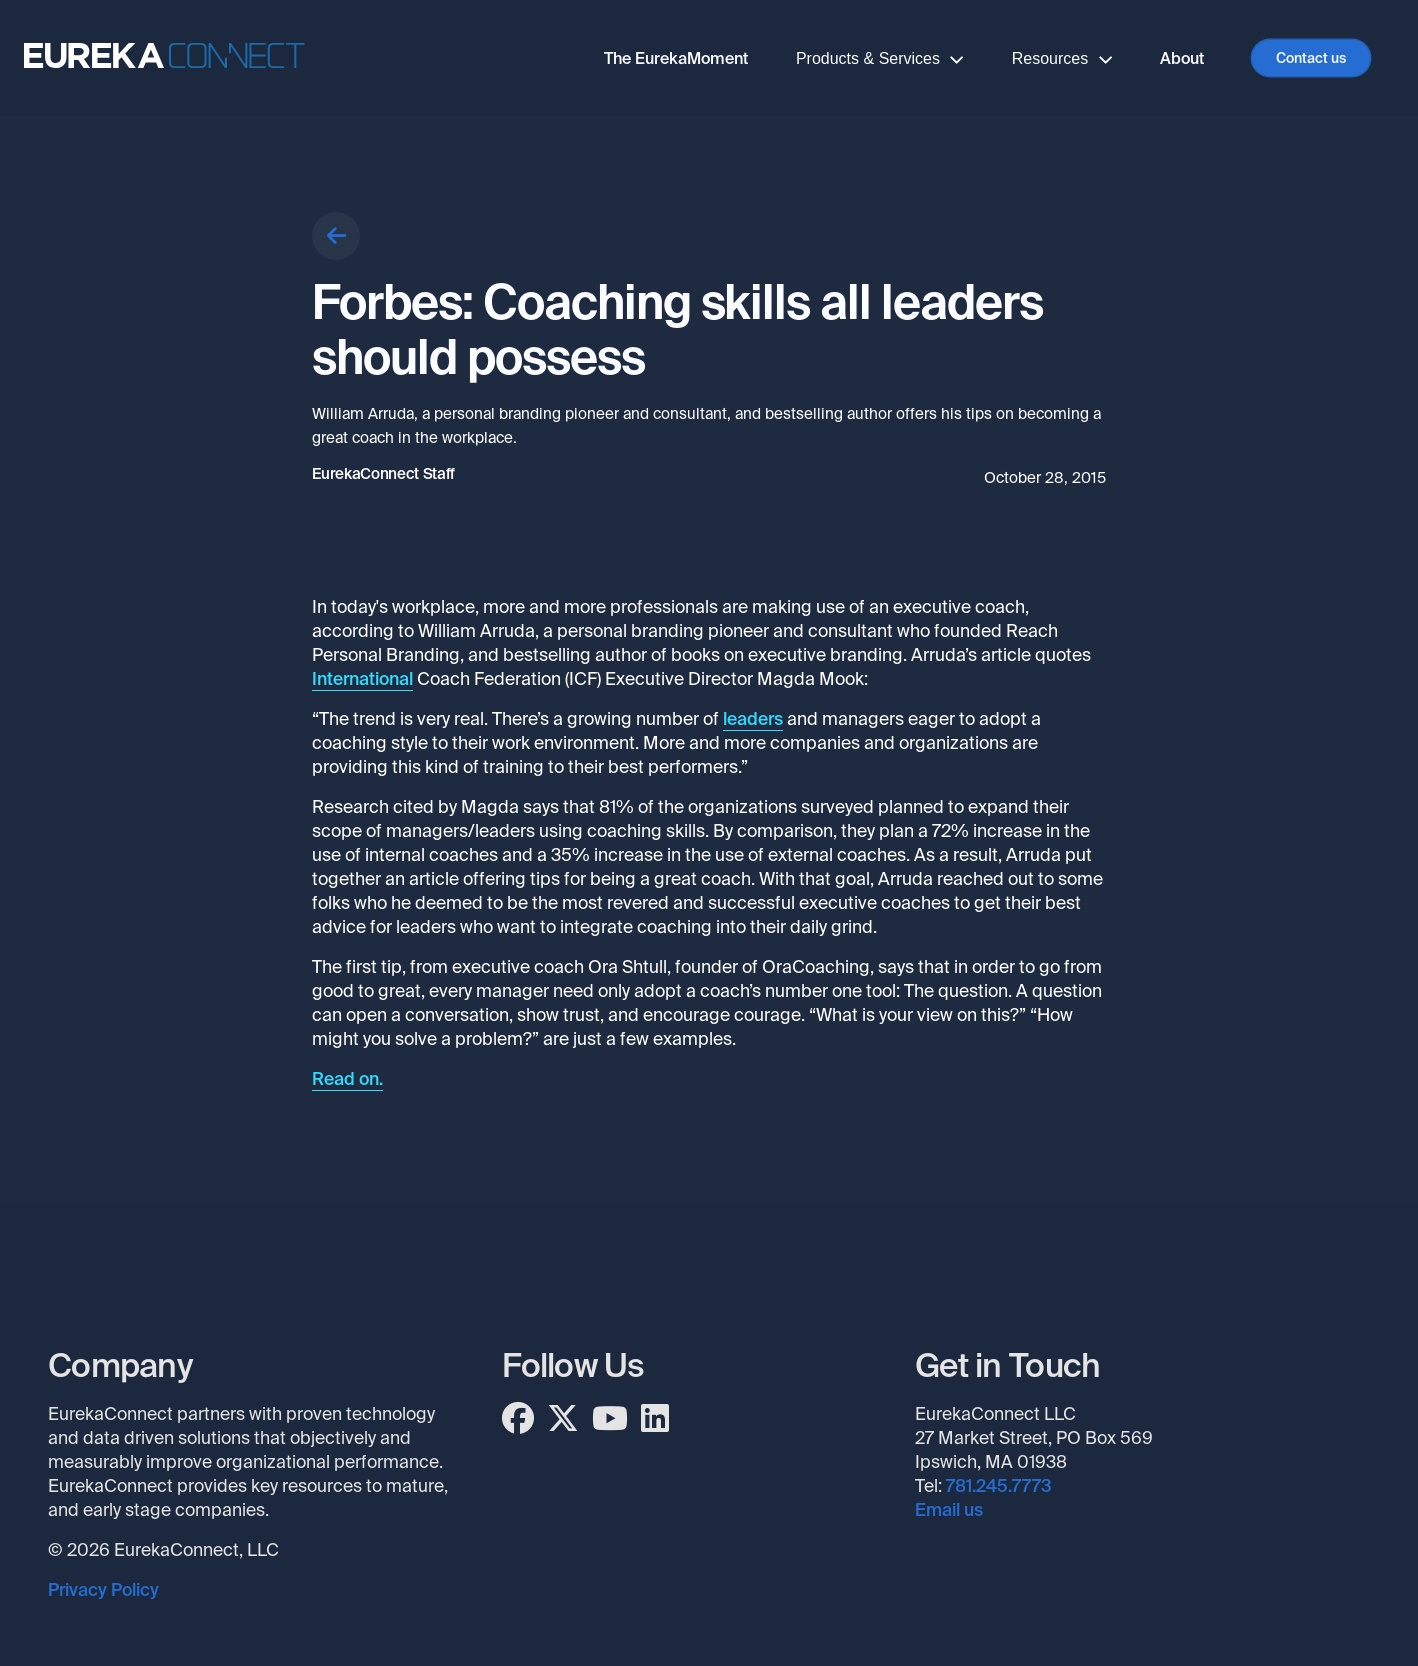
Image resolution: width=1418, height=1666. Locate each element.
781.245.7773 (999, 1486)
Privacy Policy (103, 1590)
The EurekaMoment (676, 58)
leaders (753, 719)
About (1182, 58)
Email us (949, 1510)
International (362, 679)
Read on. (347, 1079)
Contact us (1311, 58)
